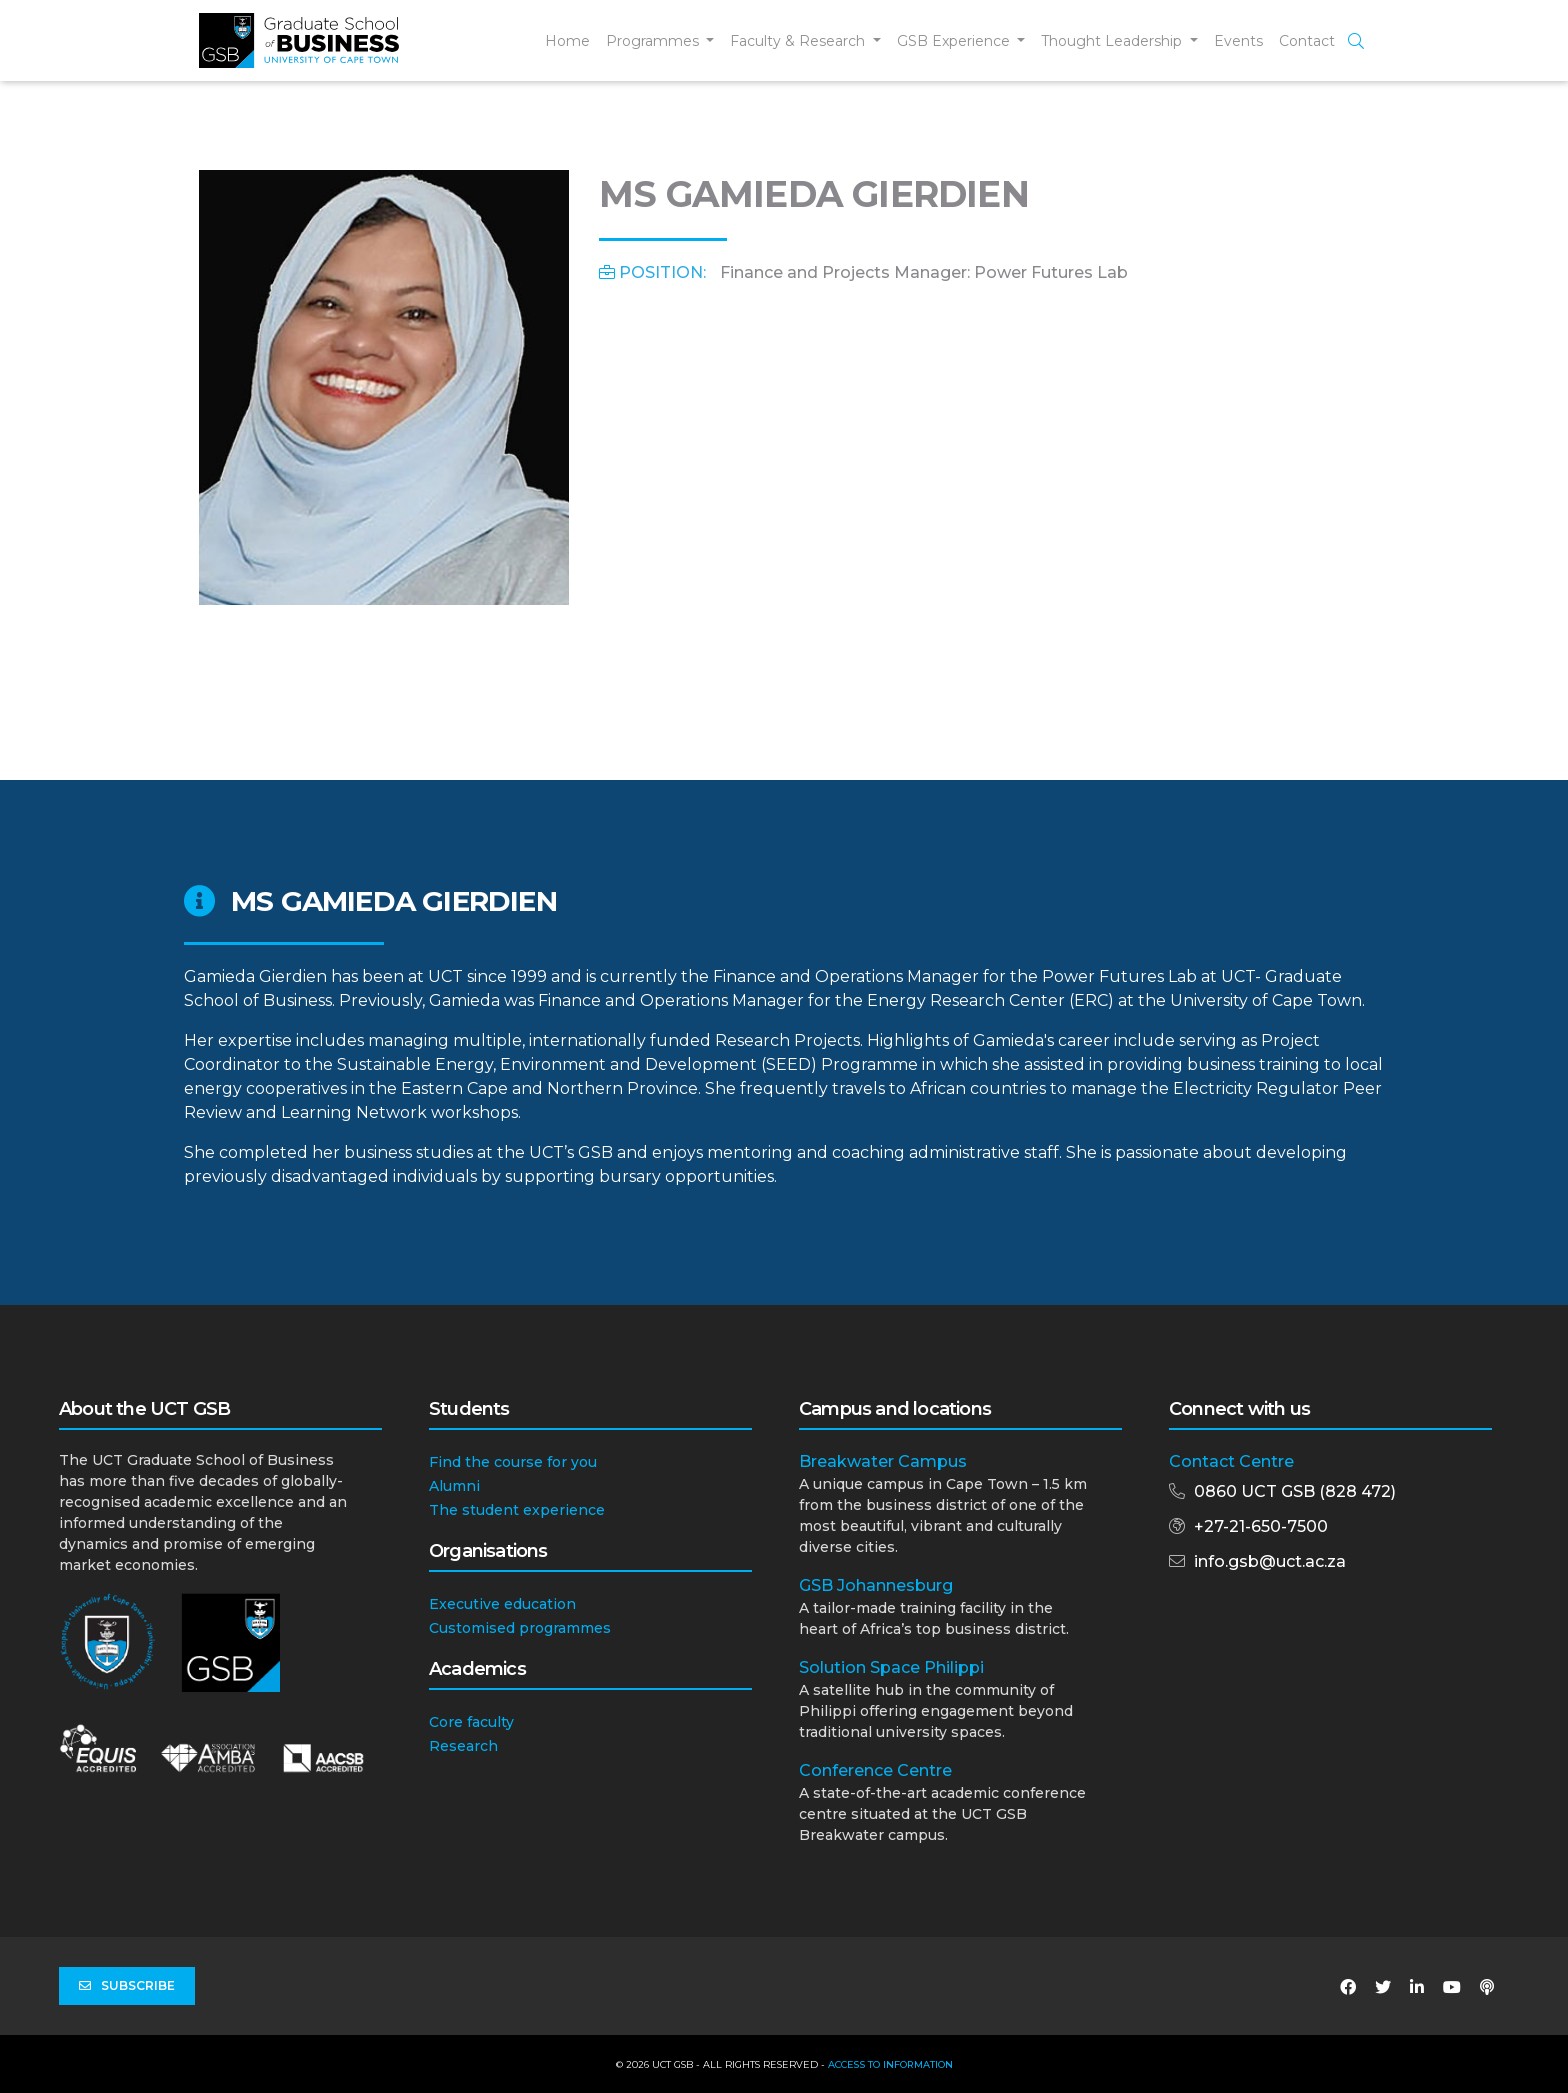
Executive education (502, 1604)
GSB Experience (955, 41)
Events (1238, 41)
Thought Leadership (1113, 41)
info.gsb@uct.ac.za (1270, 1561)
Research (463, 1746)
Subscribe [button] (127, 1986)
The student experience (517, 1510)
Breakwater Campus (883, 1461)
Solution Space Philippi (891, 1667)
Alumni (454, 1486)
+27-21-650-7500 (1261, 1526)
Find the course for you (513, 1462)
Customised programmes (520, 1628)
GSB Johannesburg (876, 1585)
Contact (1307, 41)
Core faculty (471, 1722)
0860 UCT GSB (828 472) (1295, 1491)
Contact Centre (1231, 1461)
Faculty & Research (799, 41)
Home (567, 41)
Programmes (654, 41)
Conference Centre (875, 1770)
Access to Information (890, 2064)
